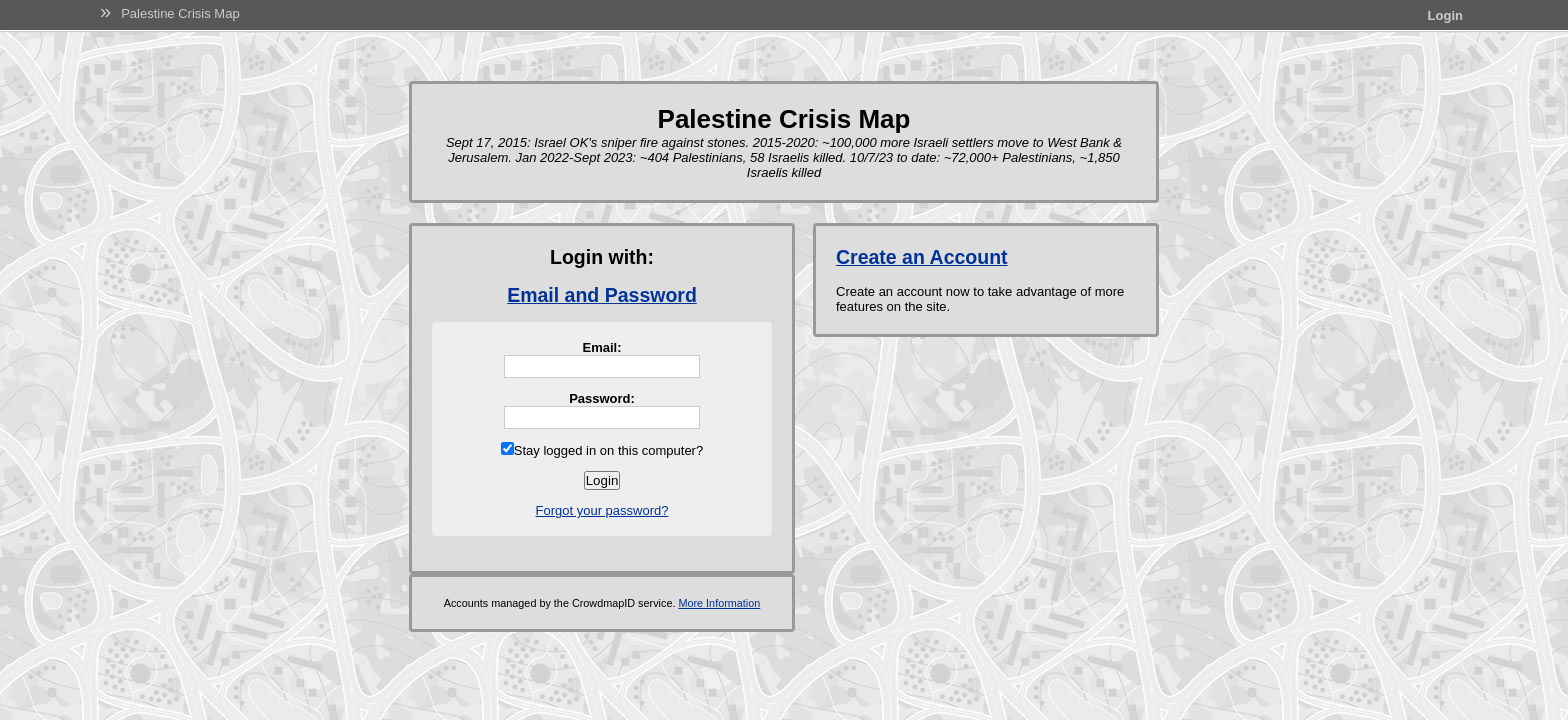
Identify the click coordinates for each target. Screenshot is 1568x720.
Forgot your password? (602, 510)
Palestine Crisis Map (180, 13)
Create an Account (922, 257)
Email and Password (602, 295)
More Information (719, 603)
